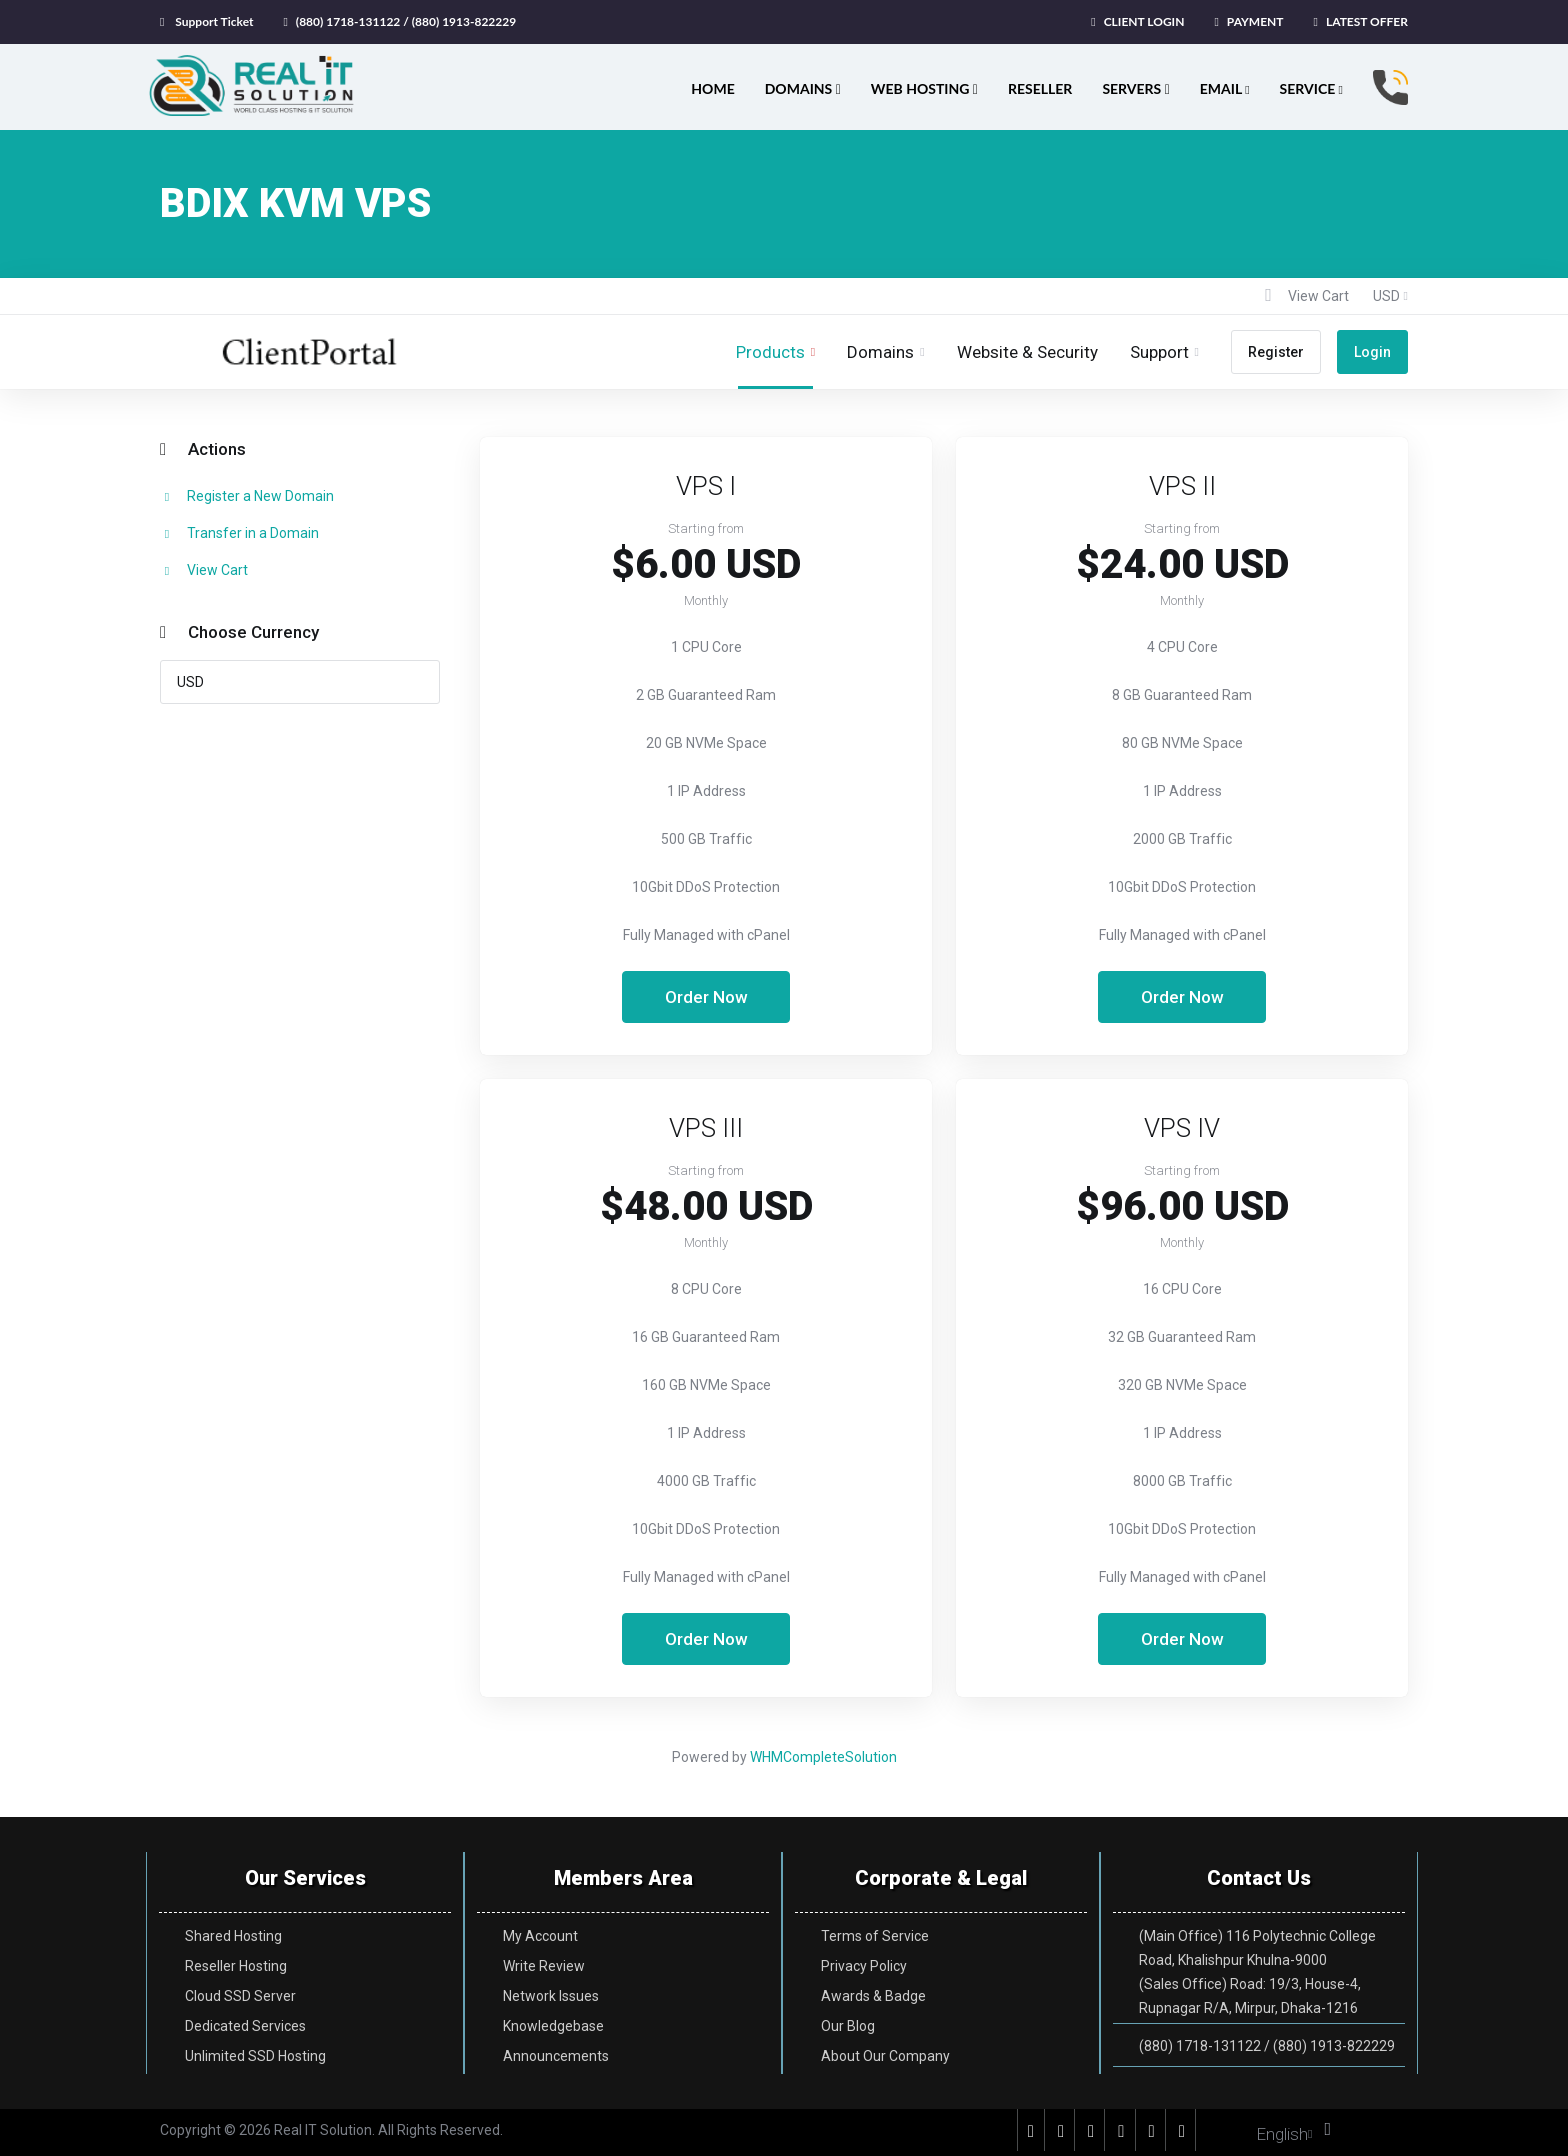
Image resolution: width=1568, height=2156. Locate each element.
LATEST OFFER (1367, 21)
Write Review (544, 1966)
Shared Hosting (233, 1936)
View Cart (204, 570)
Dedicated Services (245, 2026)
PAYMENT (1255, 21)
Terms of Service (875, 1936)
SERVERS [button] (1135, 88)
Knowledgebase (553, 2026)
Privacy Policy (864, 1966)
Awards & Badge (873, 1996)
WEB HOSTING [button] (924, 88)
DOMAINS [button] (803, 88)
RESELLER (1040, 88)
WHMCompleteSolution (823, 1757)
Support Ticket (214, 21)
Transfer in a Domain (240, 533)
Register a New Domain (247, 496)
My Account (540, 1936)
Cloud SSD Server (240, 1996)
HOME (712, 88)
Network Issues (551, 1996)
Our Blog (848, 2026)
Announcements (556, 2056)
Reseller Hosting (236, 1966)
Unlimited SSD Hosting (255, 2056)
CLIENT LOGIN (1144, 21)
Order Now (706, 997)
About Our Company (885, 2056)
